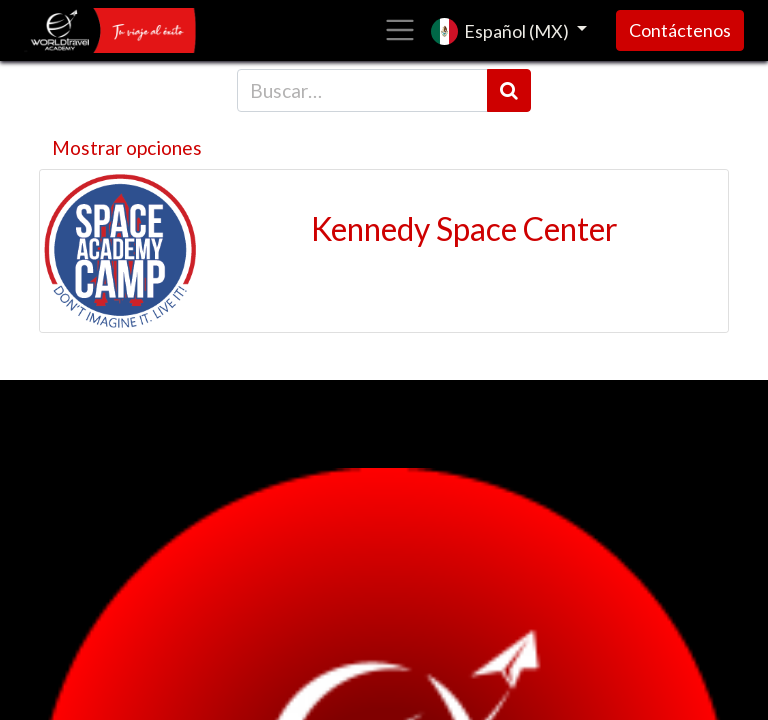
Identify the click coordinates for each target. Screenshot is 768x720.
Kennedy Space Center (464, 229)
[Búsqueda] (509, 90)
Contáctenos (680, 30)
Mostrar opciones (127, 147)
